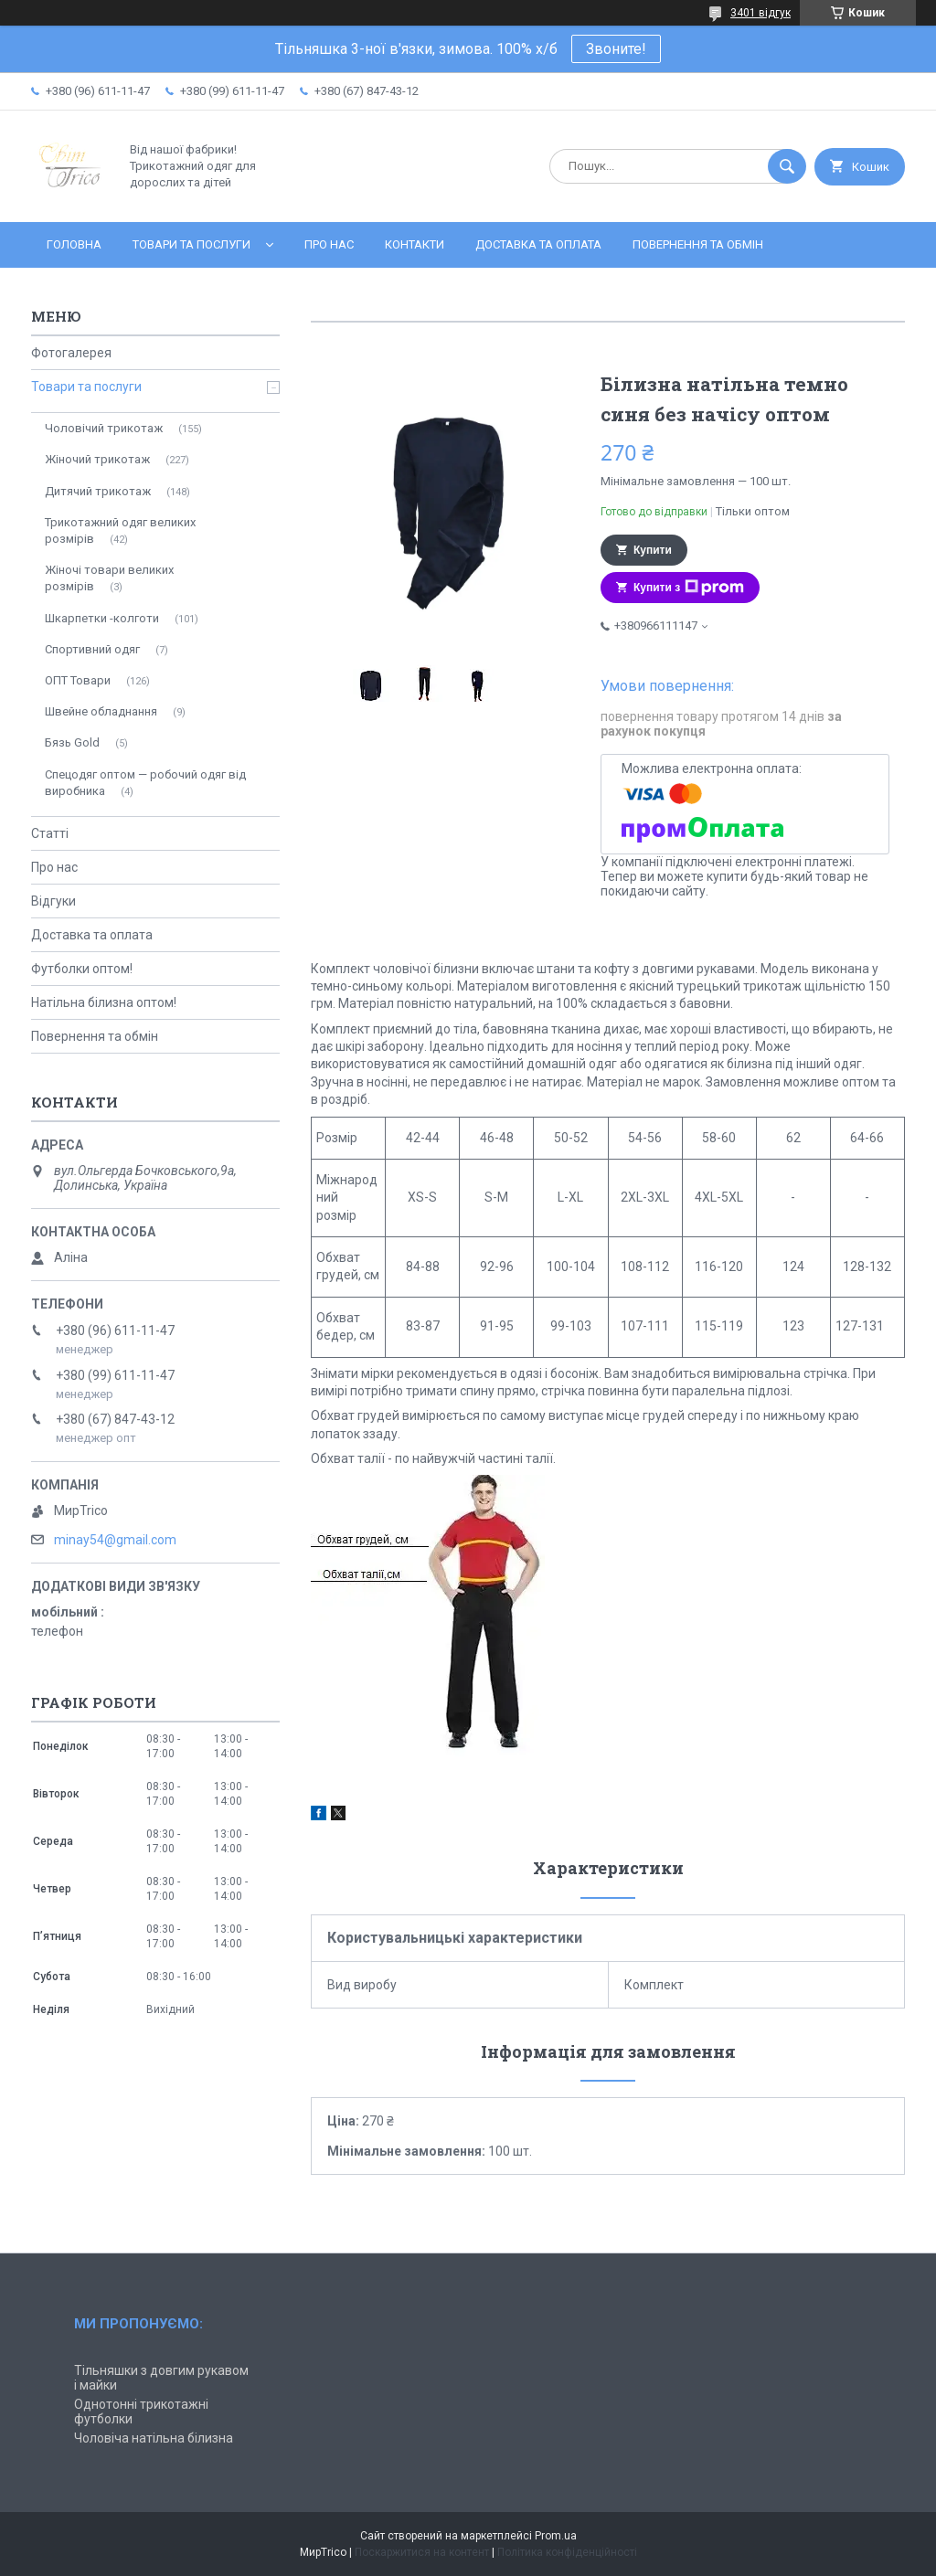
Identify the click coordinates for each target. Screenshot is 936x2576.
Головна (74, 244)
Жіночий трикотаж (97, 459)
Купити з (688, 587)
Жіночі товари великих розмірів (109, 578)
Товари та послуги (191, 244)
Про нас (329, 244)
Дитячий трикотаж (98, 491)
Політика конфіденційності (567, 2552)
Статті (50, 833)
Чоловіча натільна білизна (153, 2438)
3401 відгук (760, 12)
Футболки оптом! (82, 968)
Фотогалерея (71, 352)
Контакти (414, 244)
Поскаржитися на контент (422, 2552)
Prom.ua (556, 2535)
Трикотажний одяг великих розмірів (120, 530)
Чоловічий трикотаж (104, 428)
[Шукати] (787, 166)
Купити (652, 550)
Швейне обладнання (101, 711)
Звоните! (616, 49)
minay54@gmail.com (115, 1539)
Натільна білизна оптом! (103, 1002)
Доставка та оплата (538, 244)
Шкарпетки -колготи (102, 618)
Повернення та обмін (698, 244)
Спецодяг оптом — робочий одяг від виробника (145, 783)
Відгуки (53, 901)
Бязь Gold (72, 742)
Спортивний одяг (92, 649)
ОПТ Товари (78, 680)
